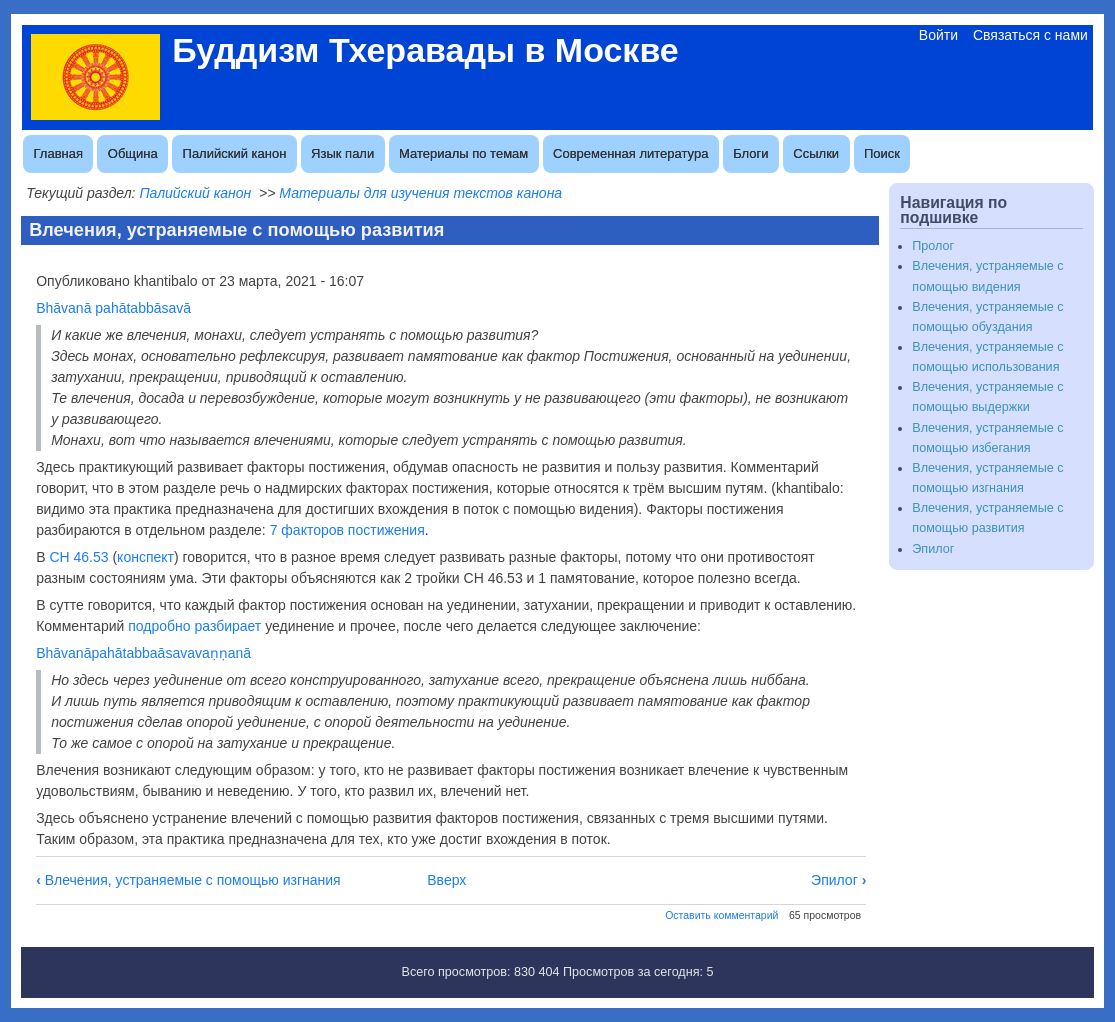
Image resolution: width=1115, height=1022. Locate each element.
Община (133, 153)
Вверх (446, 880)
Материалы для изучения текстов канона (420, 193)
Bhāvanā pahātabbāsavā (113, 308)
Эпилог (838, 880)
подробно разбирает (194, 626)
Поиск (882, 153)
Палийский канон (235, 153)
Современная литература (630, 153)
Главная (58, 153)
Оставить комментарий (721, 915)
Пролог (933, 246)
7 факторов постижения (347, 530)
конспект (145, 557)
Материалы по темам (463, 153)
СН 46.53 (78, 557)
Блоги (750, 153)
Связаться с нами (1030, 35)
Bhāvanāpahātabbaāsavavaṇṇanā (143, 653)
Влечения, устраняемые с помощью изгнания (188, 880)
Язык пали (342, 153)
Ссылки (816, 153)
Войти (938, 35)
